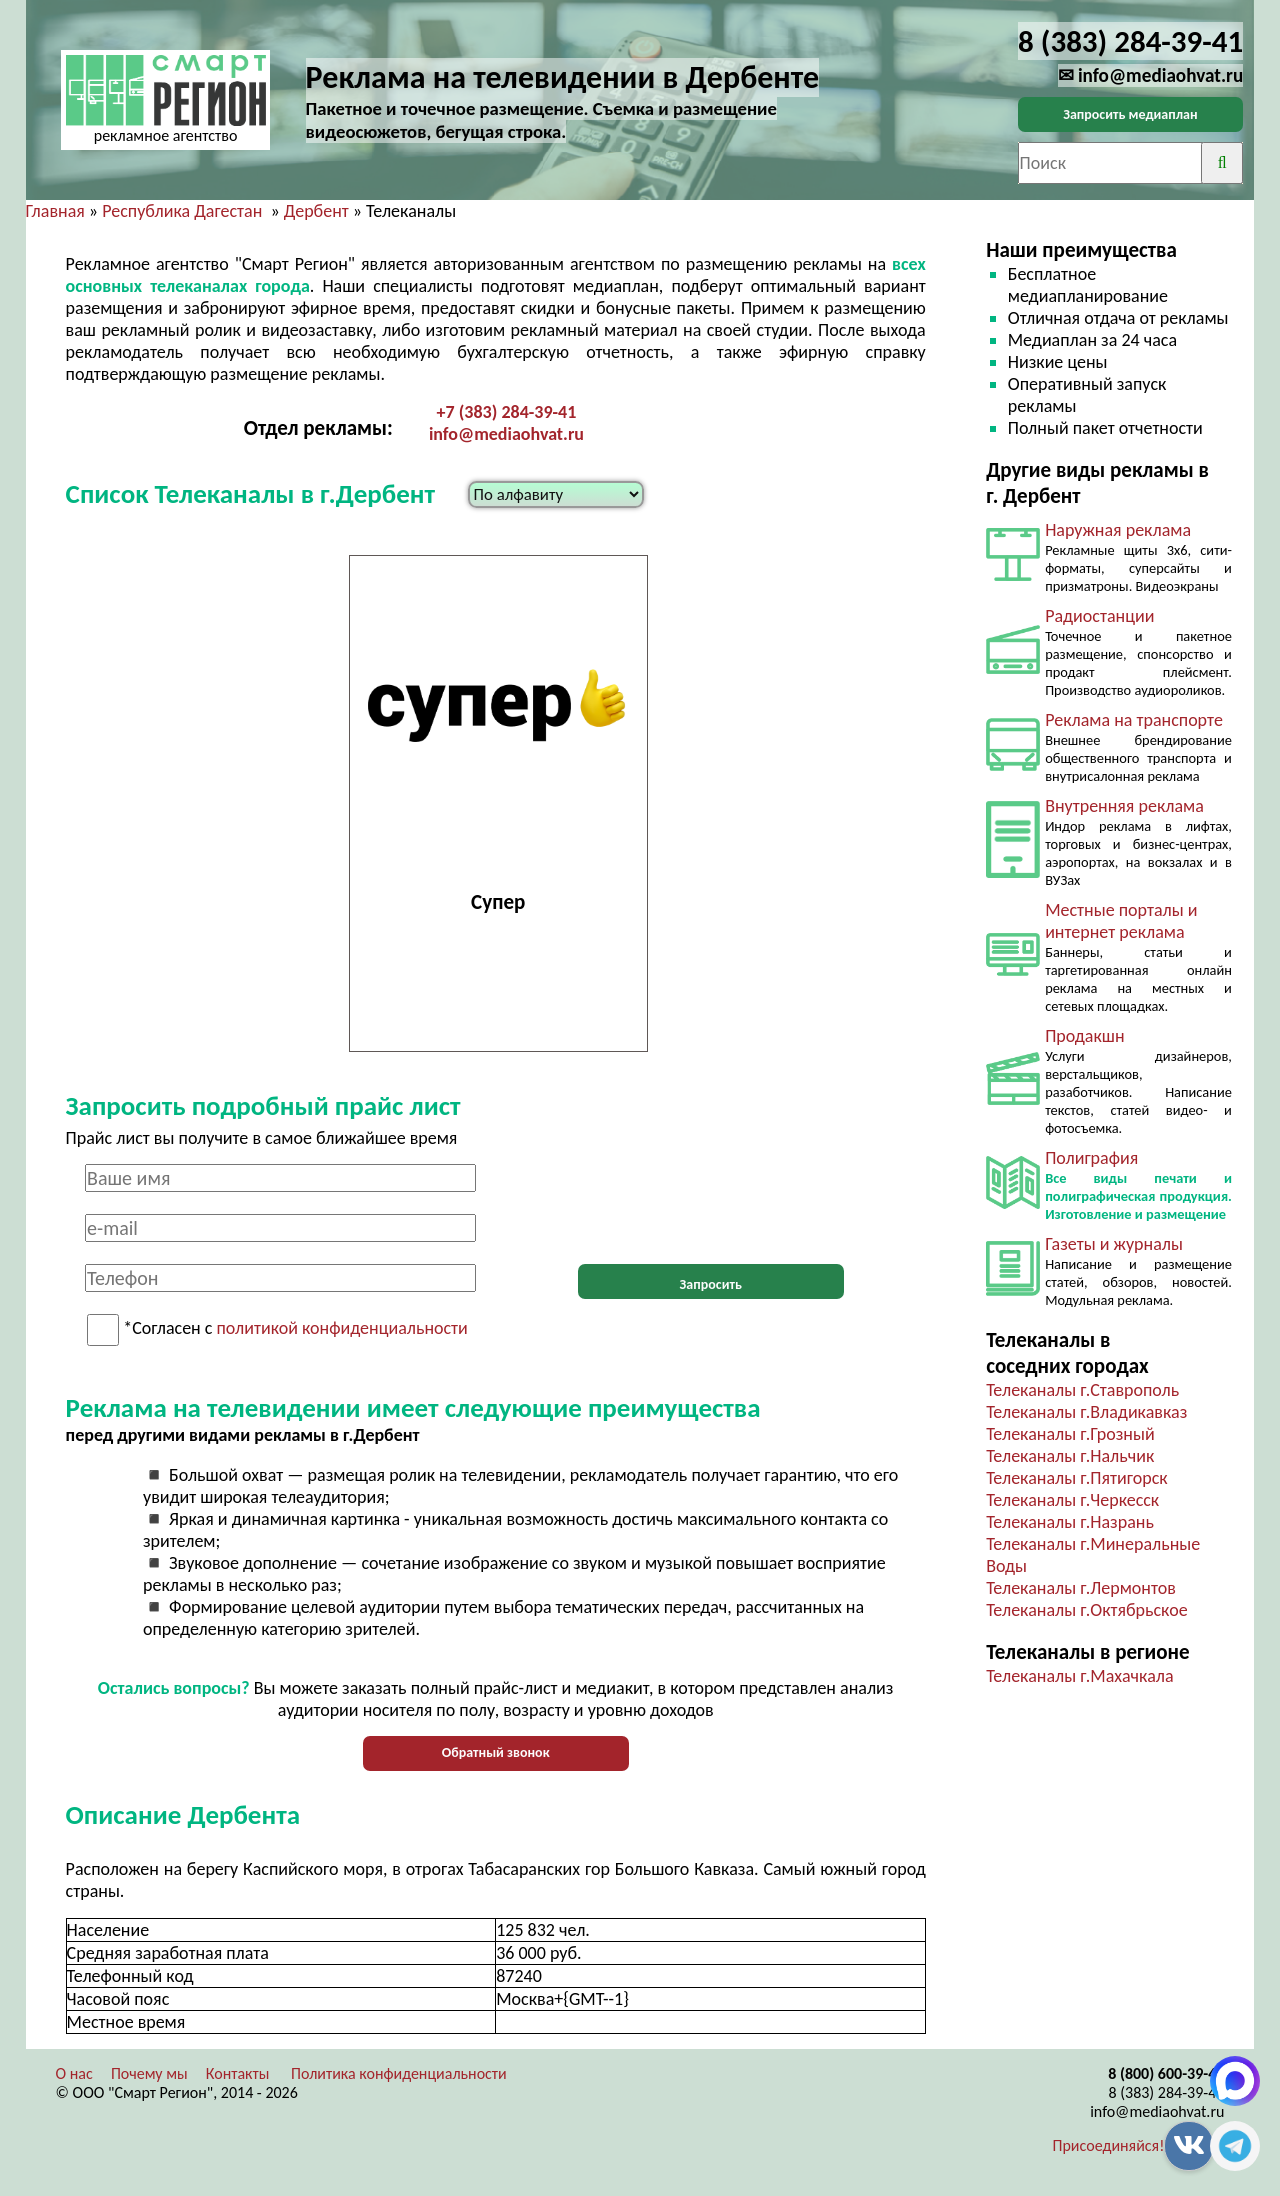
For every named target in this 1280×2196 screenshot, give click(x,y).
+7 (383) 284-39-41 (507, 412)
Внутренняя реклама (1124, 806)
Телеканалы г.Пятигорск (1076, 1478)
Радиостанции (1099, 616)
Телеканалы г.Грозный (1070, 1434)
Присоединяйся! (1109, 2145)
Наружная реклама (1118, 530)
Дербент (316, 211)
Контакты (238, 2073)
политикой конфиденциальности (342, 1329)
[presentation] (711, 1203)
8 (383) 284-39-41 (1166, 2092)
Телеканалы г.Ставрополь (1082, 1390)
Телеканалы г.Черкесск (1072, 1500)
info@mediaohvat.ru (506, 434)
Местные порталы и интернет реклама (1121, 921)
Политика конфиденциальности (399, 2073)
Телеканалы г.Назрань (1070, 1522)
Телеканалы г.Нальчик (1070, 1456)
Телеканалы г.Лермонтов (1081, 1588)
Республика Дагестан (182, 211)
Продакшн (1084, 1036)
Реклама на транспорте (1134, 720)
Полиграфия (1091, 1158)
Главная (55, 211)
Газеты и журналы (1114, 1244)
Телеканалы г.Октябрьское (1087, 1610)
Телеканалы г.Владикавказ (1086, 1412)
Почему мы (149, 2073)
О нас (74, 2073)
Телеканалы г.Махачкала (1079, 1676)
